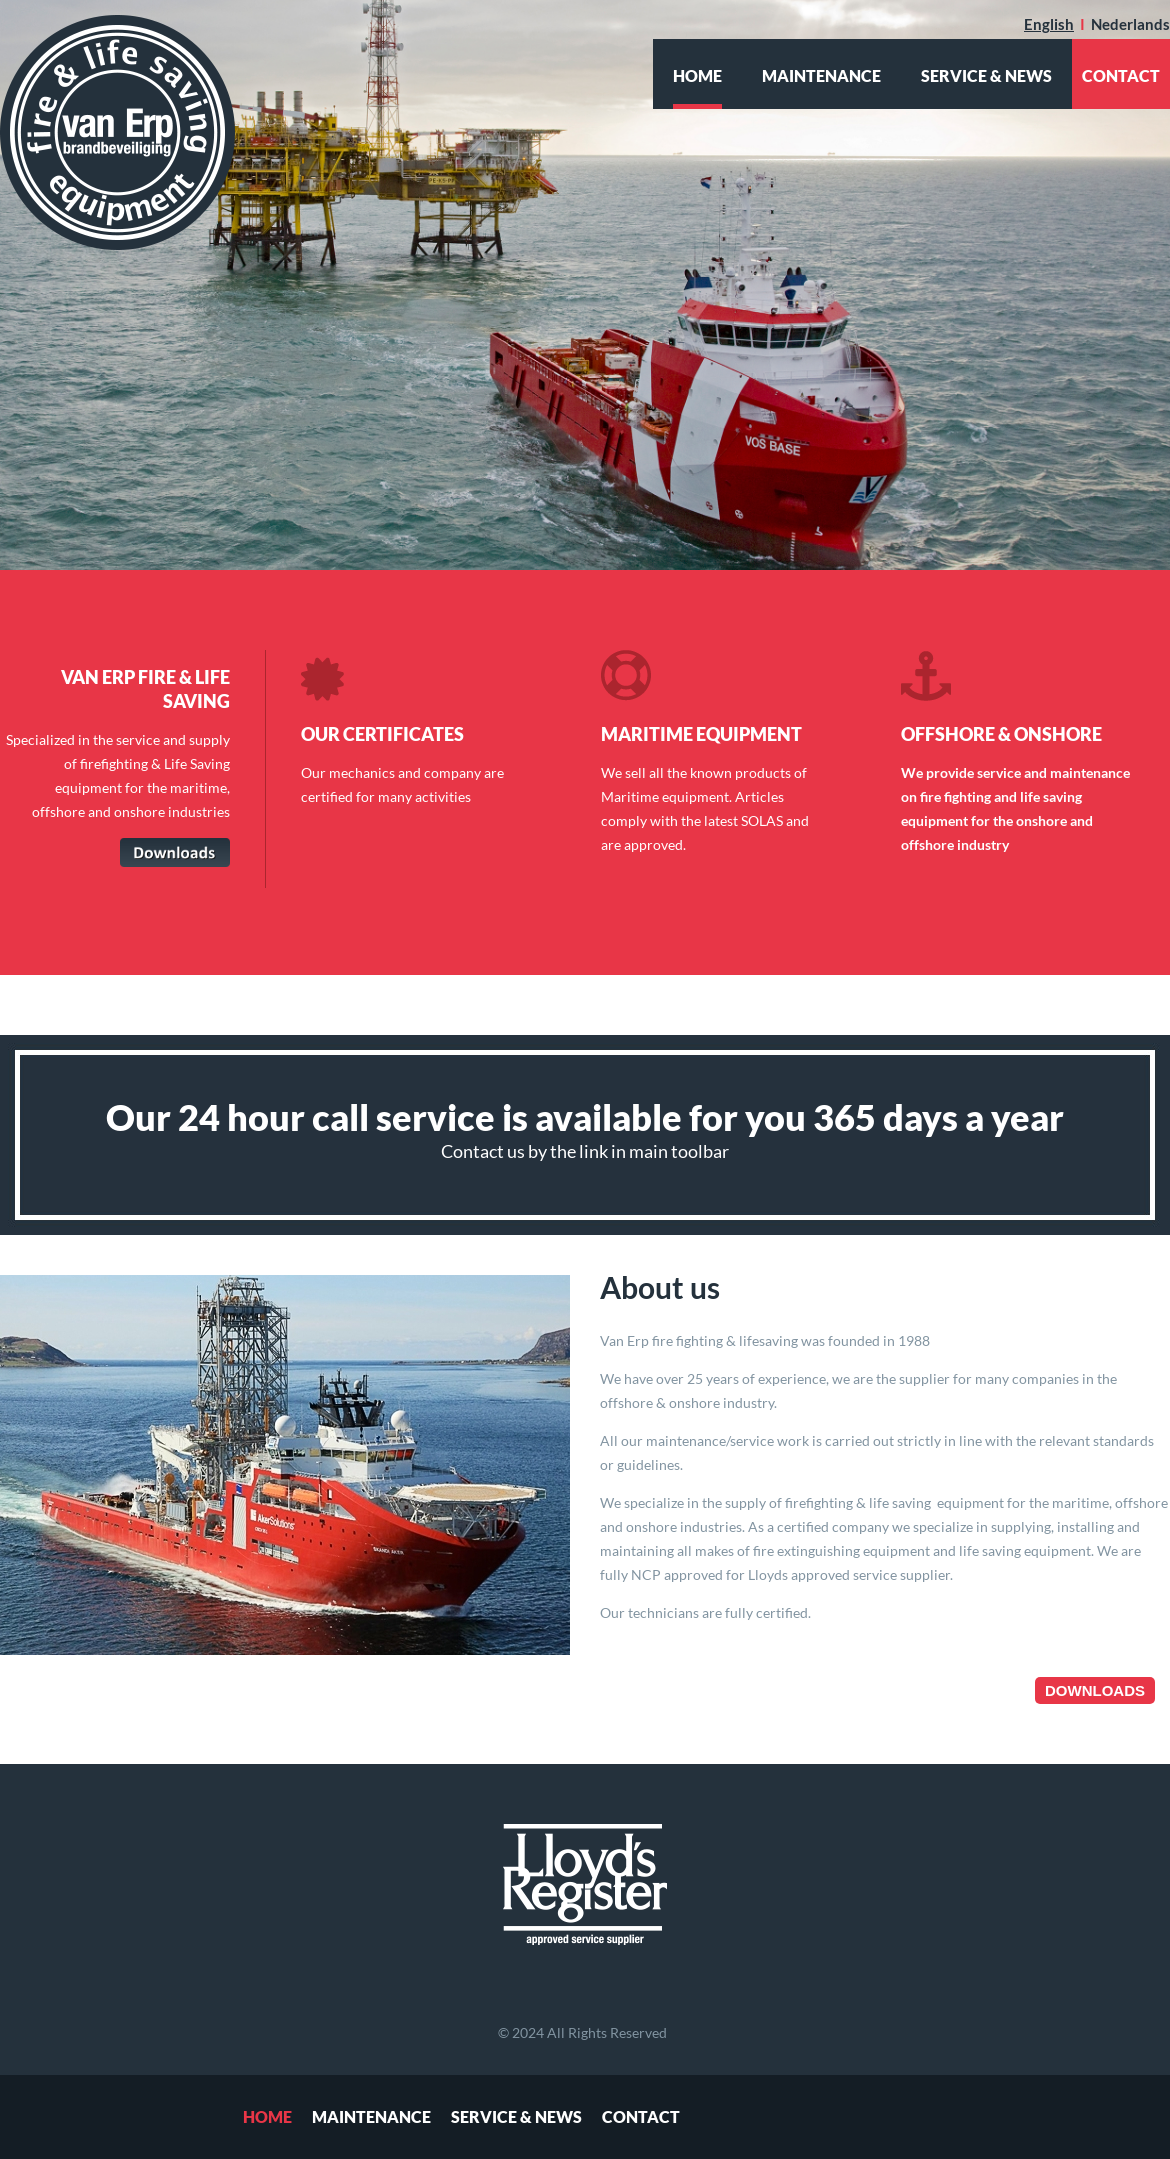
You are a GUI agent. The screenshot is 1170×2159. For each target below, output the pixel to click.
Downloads (1095, 1690)
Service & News (986, 75)
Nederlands (1130, 24)
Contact (641, 2116)
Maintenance (821, 75)
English (1049, 24)
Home (697, 75)
